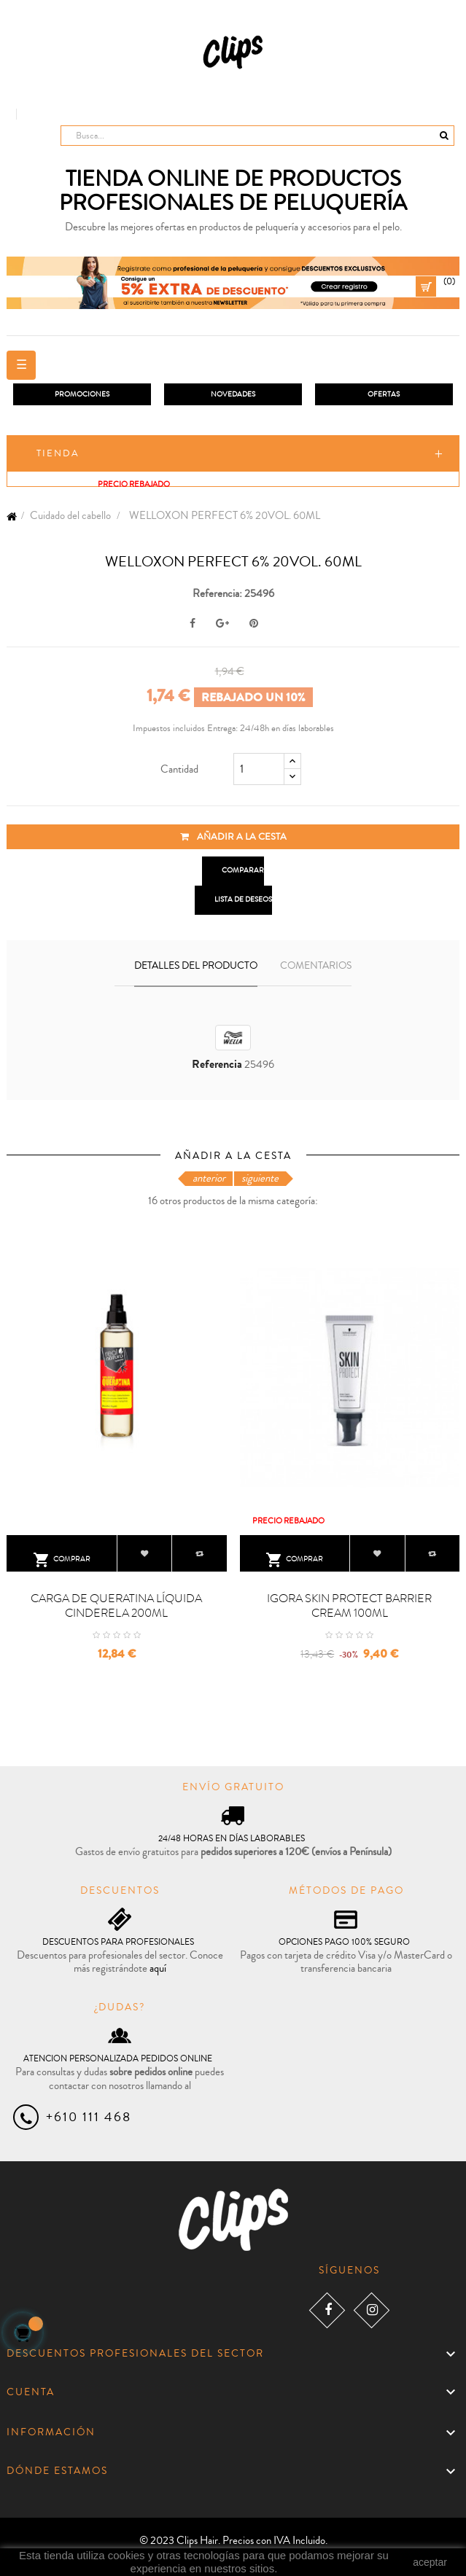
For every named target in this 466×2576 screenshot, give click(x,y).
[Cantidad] (258, 769)
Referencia (217, 1065)
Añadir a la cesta (233, 836)
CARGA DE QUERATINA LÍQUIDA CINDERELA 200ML (116, 1606)
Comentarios (316, 966)
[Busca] (257, 135)
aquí (157, 1968)
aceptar (430, 2562)
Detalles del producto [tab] (195, 966)
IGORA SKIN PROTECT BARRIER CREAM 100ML (349, 1606)
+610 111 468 (88, 2116)
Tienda (57, 453)
